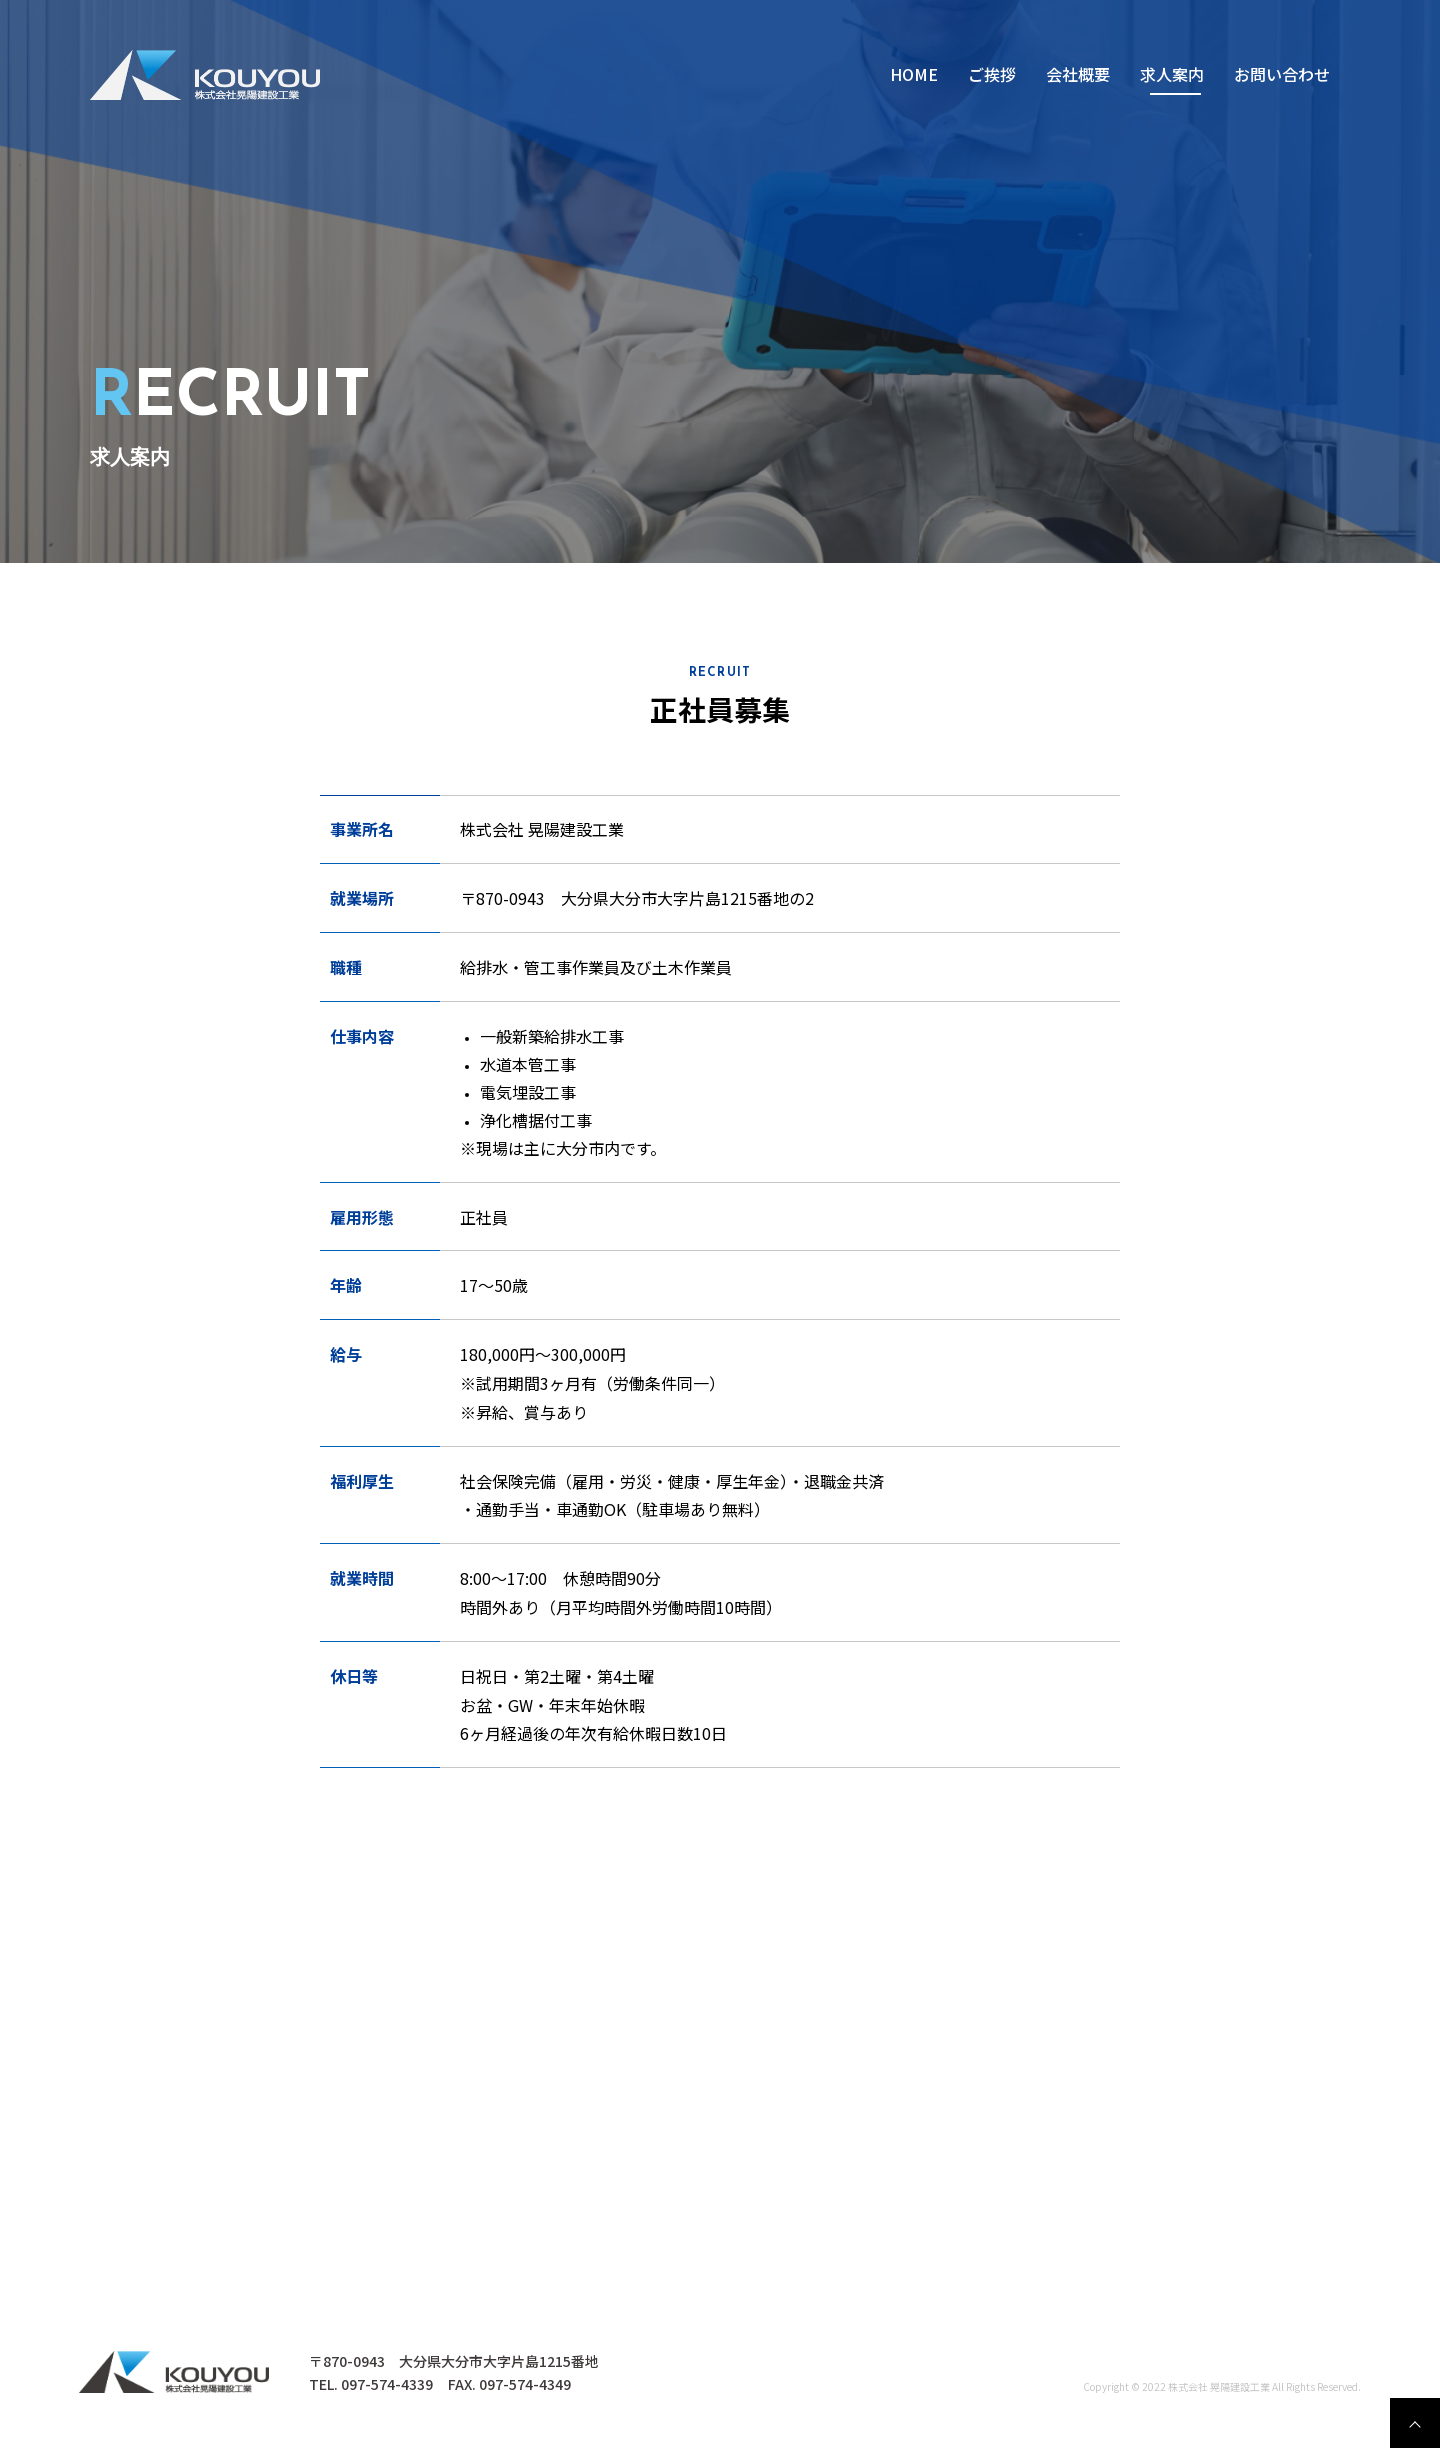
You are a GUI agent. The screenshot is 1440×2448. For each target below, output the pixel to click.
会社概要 (1078, 74)
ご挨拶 (992, 74)
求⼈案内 (1172, 74)
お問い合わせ (1282, 74)
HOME (914, 74)
